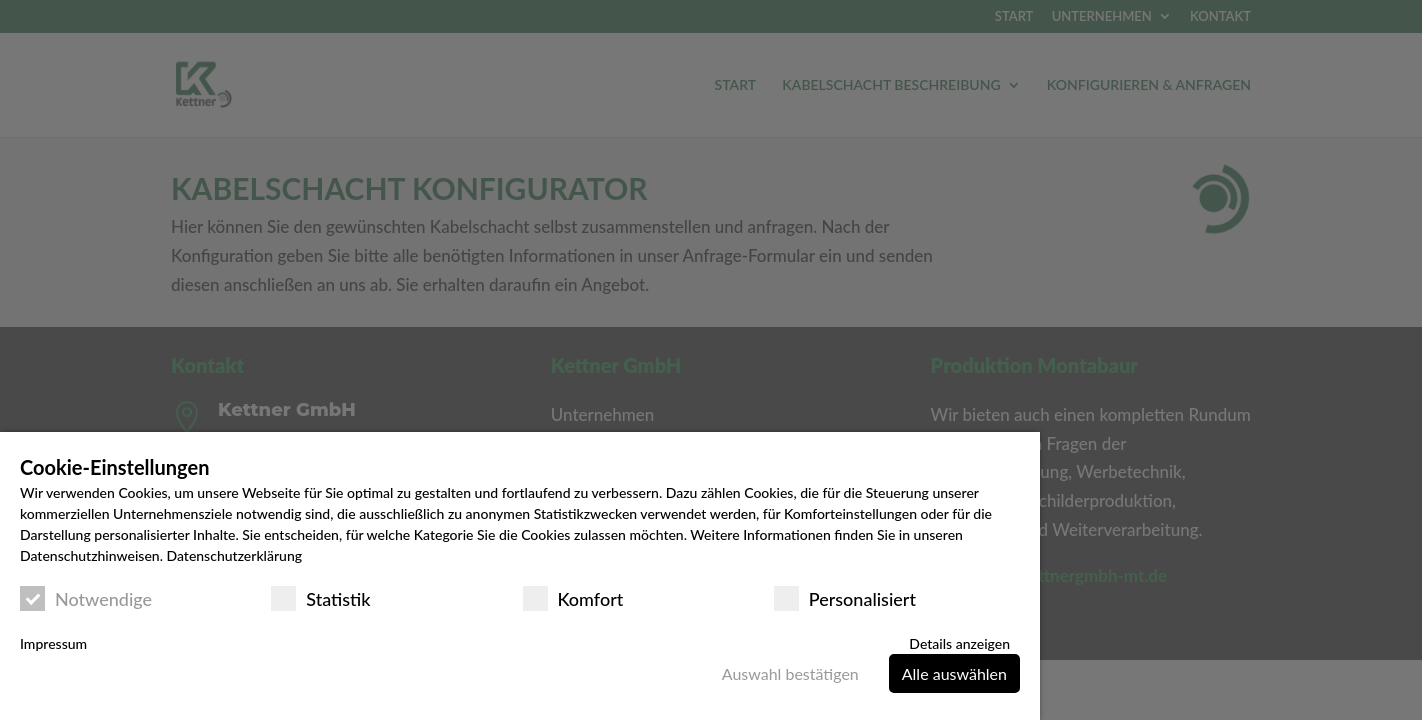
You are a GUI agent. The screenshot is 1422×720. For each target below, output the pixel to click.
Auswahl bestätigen (790, 673)
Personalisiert (845, 598)
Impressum (53, 643)
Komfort (573, 598)
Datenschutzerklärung (234, 555)
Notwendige (86, 598)
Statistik (320, 598)
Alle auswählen (954, 673)
